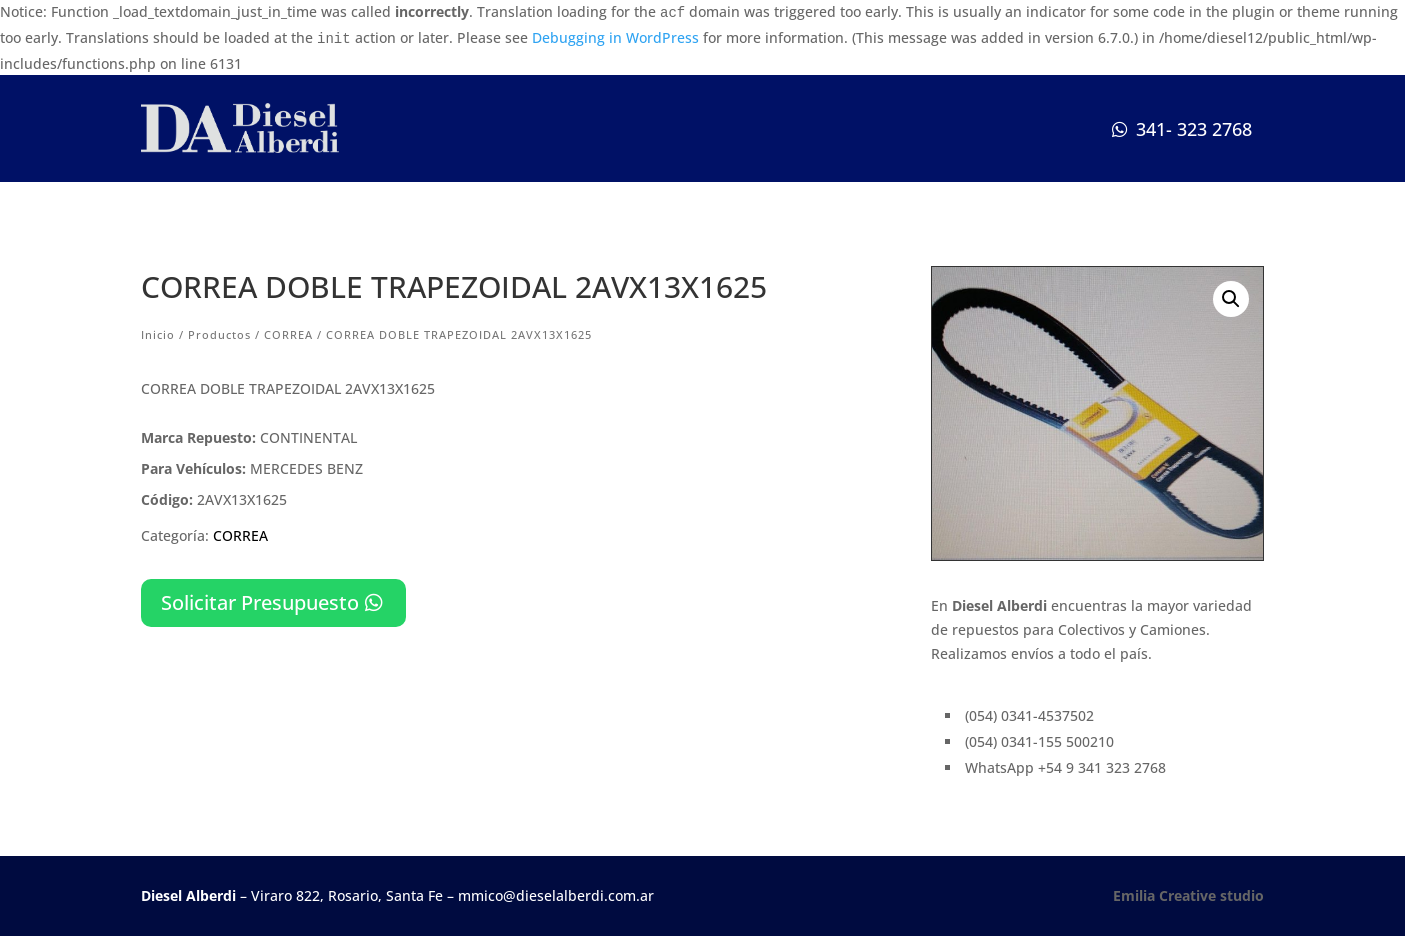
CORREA (288, 334)
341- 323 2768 (1194, 129)
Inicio (158, 334)
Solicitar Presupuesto (260, 602)
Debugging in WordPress (615, 37)
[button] (1231, 299)
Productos (219, 334)
